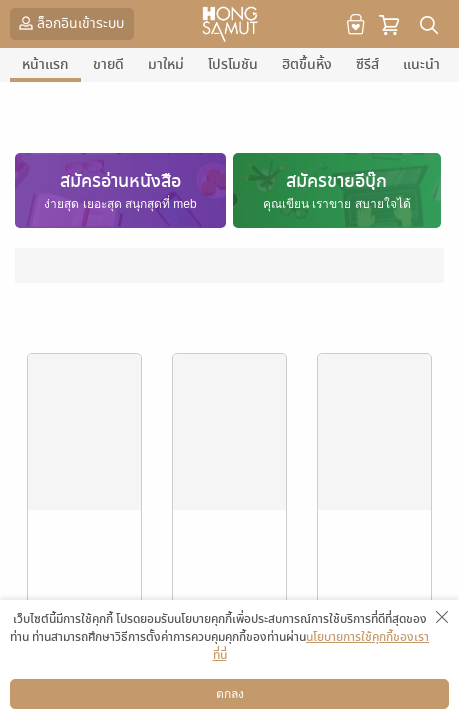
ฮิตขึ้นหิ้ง (307, 64)
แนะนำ (421, 64)
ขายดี (108, 64)
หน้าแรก (45, 64)
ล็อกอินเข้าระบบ (69, 23)
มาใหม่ (166, 64)
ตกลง (230, 694)
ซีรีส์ (367, 64)
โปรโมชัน (233, 64)
